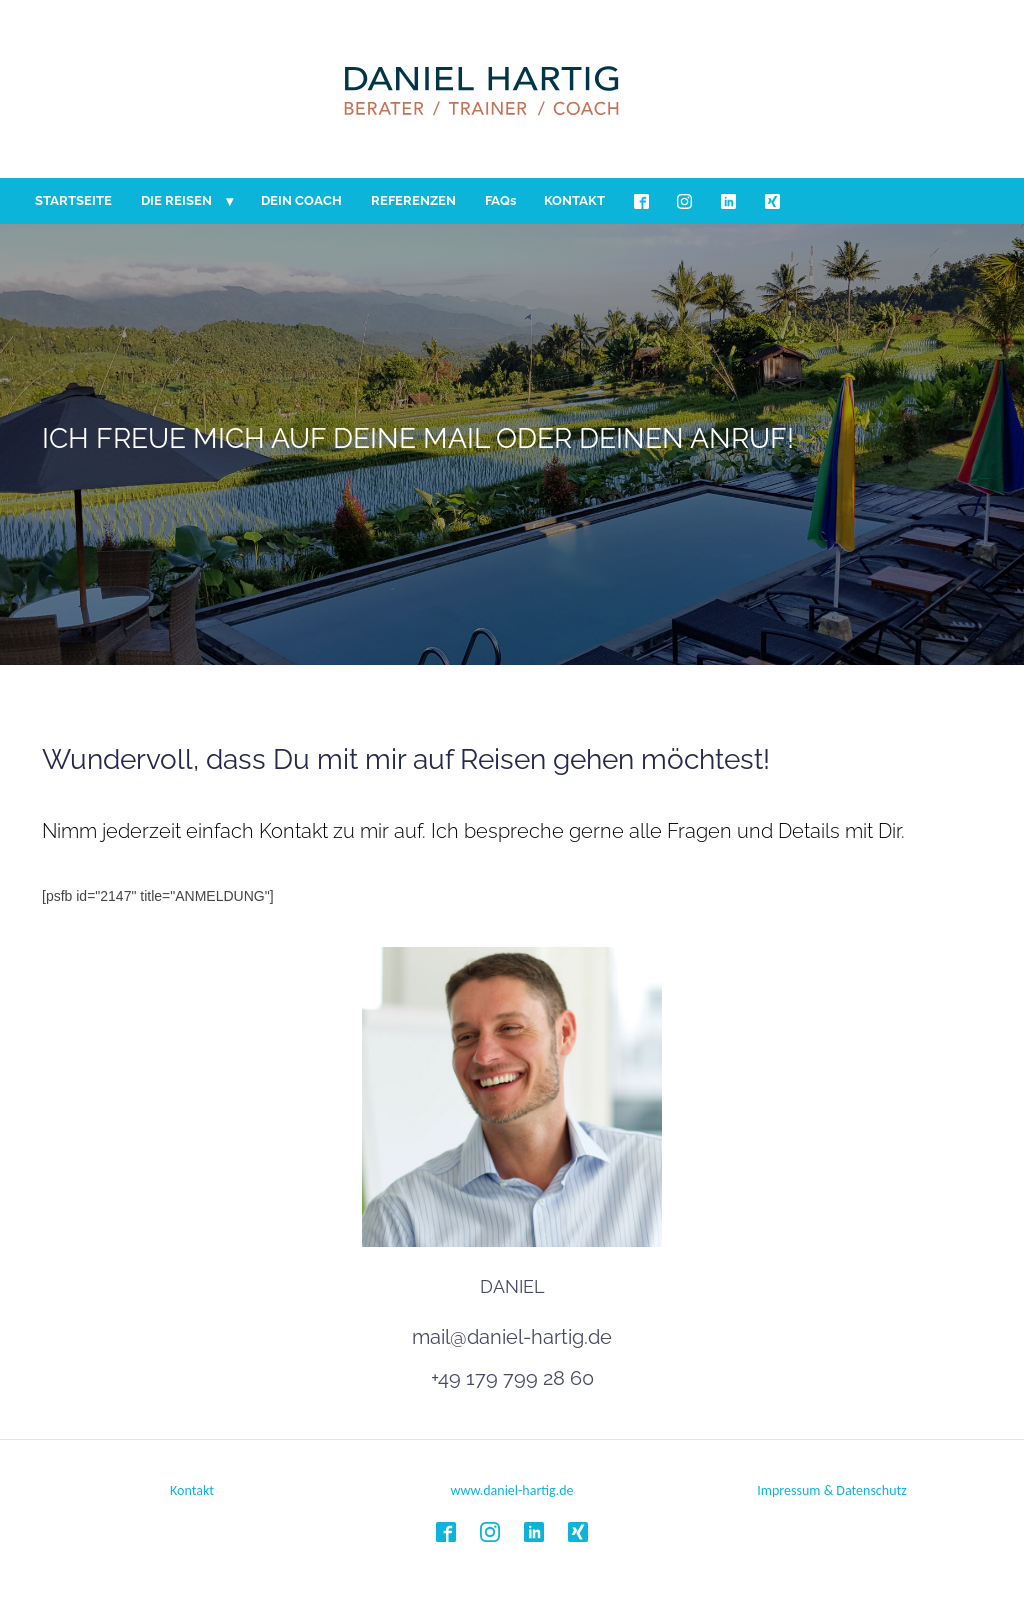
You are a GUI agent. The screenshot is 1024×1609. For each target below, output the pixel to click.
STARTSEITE (73, 200)
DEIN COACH (301, 200)
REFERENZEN (413, 200)
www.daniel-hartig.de (511, 1490)
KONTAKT (574, 200)
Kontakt (192, 1490)
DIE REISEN (176, 200)
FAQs (500, 200)
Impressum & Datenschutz (831, 1490)
